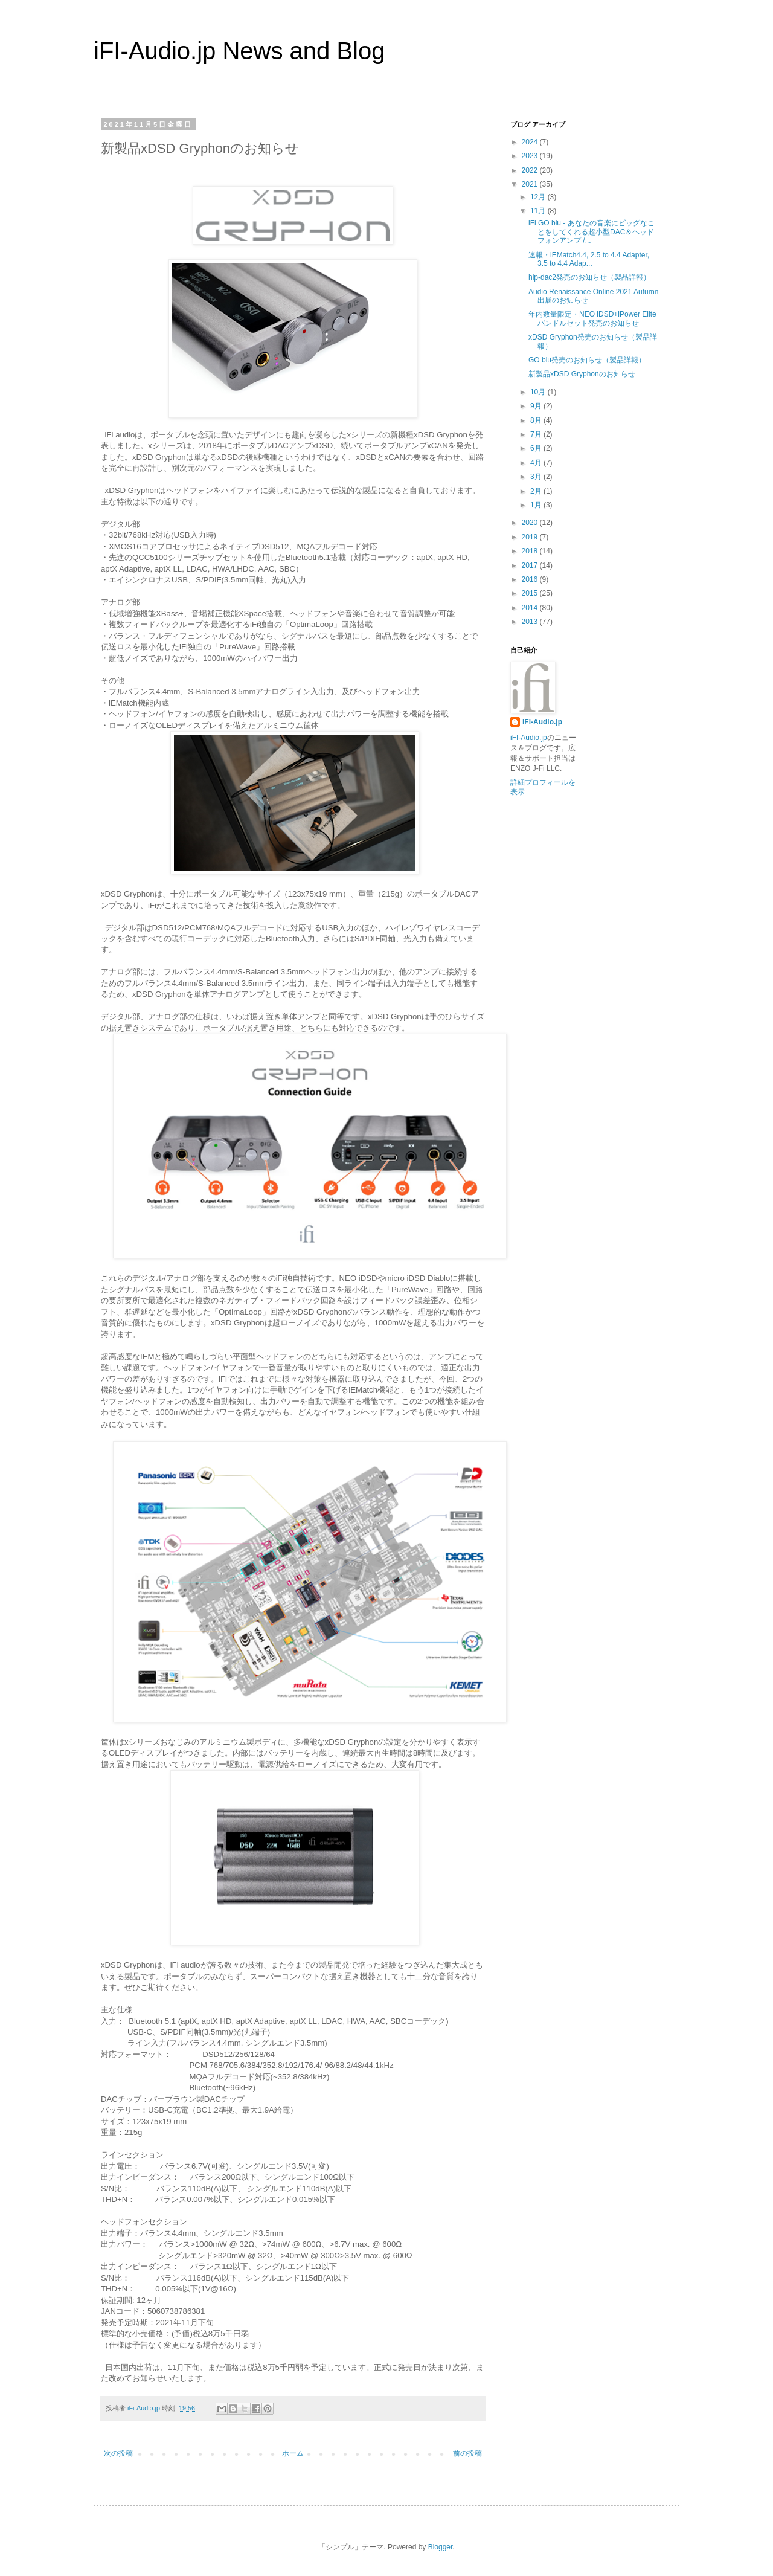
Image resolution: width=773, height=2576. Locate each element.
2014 (531, 608)
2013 (531, 621)
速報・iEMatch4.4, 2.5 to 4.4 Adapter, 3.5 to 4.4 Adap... (588, 259)
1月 (537, 505)
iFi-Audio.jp (542, 722)
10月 (539, 392)
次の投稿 (118, 2453)
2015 (531, 593)
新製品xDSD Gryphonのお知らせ (581, 374)
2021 (531, 184)
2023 (531, 156)
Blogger (440, 2547)
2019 (531, 537)
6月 (537, 448)
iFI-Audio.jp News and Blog (239, 50)
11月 (539, 211)
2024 (531, 142)
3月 (537, 476)
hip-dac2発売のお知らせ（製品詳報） (589, 277)
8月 (537, 420)
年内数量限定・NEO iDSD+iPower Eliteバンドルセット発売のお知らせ (592, 318)
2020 (531, 522)
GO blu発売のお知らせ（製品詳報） (587, 360)
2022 (531, 170)
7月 (537, 434)
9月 (537, 406)
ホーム (293, 2453)
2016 (531, 579)
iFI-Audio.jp (528, 737)
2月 (537, 491)
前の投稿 (467, 2453)
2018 (531, 551)
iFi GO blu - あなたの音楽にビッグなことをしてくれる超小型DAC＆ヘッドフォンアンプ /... (591, 232)
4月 (537, 463)
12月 (539, 197)
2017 (531, 565)
